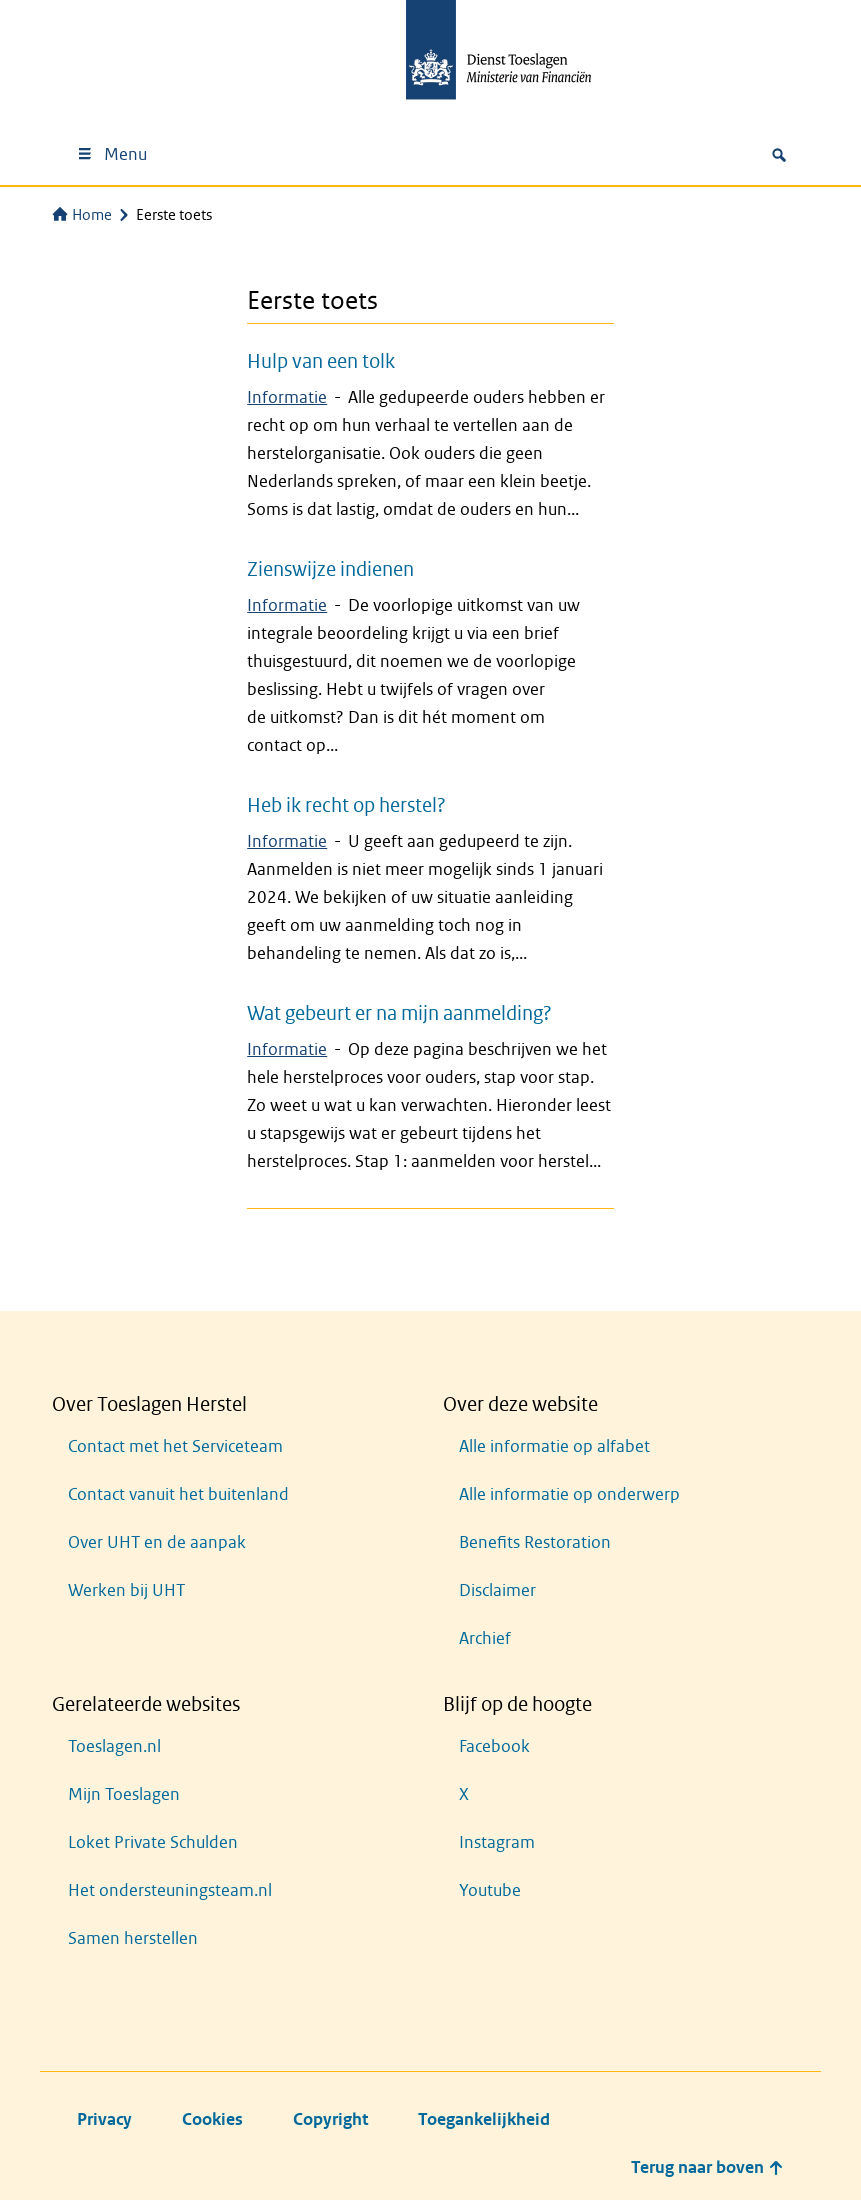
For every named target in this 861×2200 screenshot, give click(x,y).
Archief (485, 1638)
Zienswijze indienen (330, 569)
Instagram (497, 1842)
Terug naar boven (707, 2167)
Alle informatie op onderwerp (569, 1494)
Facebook (494, 1746)
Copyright (330, 2119)
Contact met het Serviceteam (175, 1446)
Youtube (490, 1890)
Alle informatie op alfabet (554, 1446)
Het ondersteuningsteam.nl (170, 1890)
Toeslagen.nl (114, 1746)
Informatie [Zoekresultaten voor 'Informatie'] (287, 397)
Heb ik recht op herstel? (346, 805)
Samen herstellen (133, 1938)
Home (82, 215)
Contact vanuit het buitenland (178, 1494)
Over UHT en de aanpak (157, 1542)
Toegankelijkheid (484, 2119)
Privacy (104, 2119)
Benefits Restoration (535, 1542)
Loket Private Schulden (153, 1842)
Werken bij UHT (126, 1590)
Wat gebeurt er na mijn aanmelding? (399, 1013)
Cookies (212, 2119)
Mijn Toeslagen (124, 1794)
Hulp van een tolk (321, 361)
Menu (111, 154)
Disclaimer (497, 1590)
